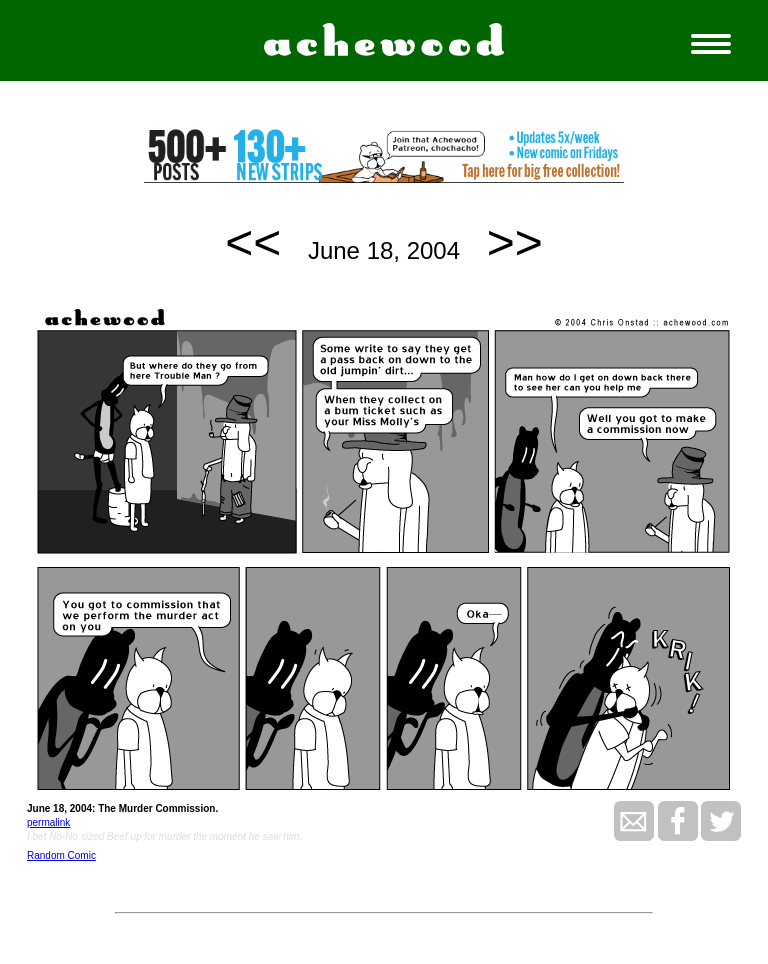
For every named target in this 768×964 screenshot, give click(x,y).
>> (515, 242)
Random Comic (61, 855)
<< (253, 242)
